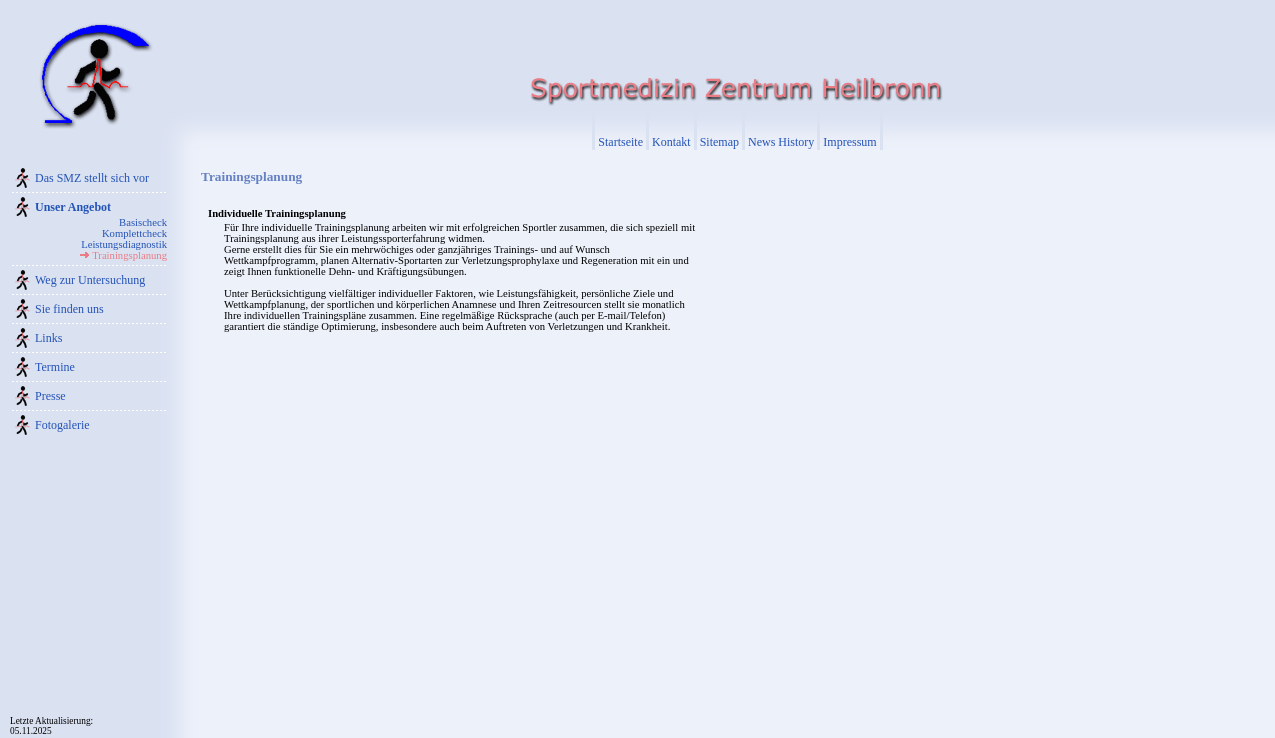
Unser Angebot (73, 207)
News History (781, 142)
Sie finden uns (69, 309)
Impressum (849, 142)
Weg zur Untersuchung (90, 280)
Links (48, 338)
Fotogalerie (62, 425)
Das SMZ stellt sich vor (92, 178)
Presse (50, 396)
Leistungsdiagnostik (124, 244)
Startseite (620, 142)
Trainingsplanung (129, 255)
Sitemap (719, 142)
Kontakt (671, 142)
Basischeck (143, 222)
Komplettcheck (134, 233)
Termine (55, 367)
